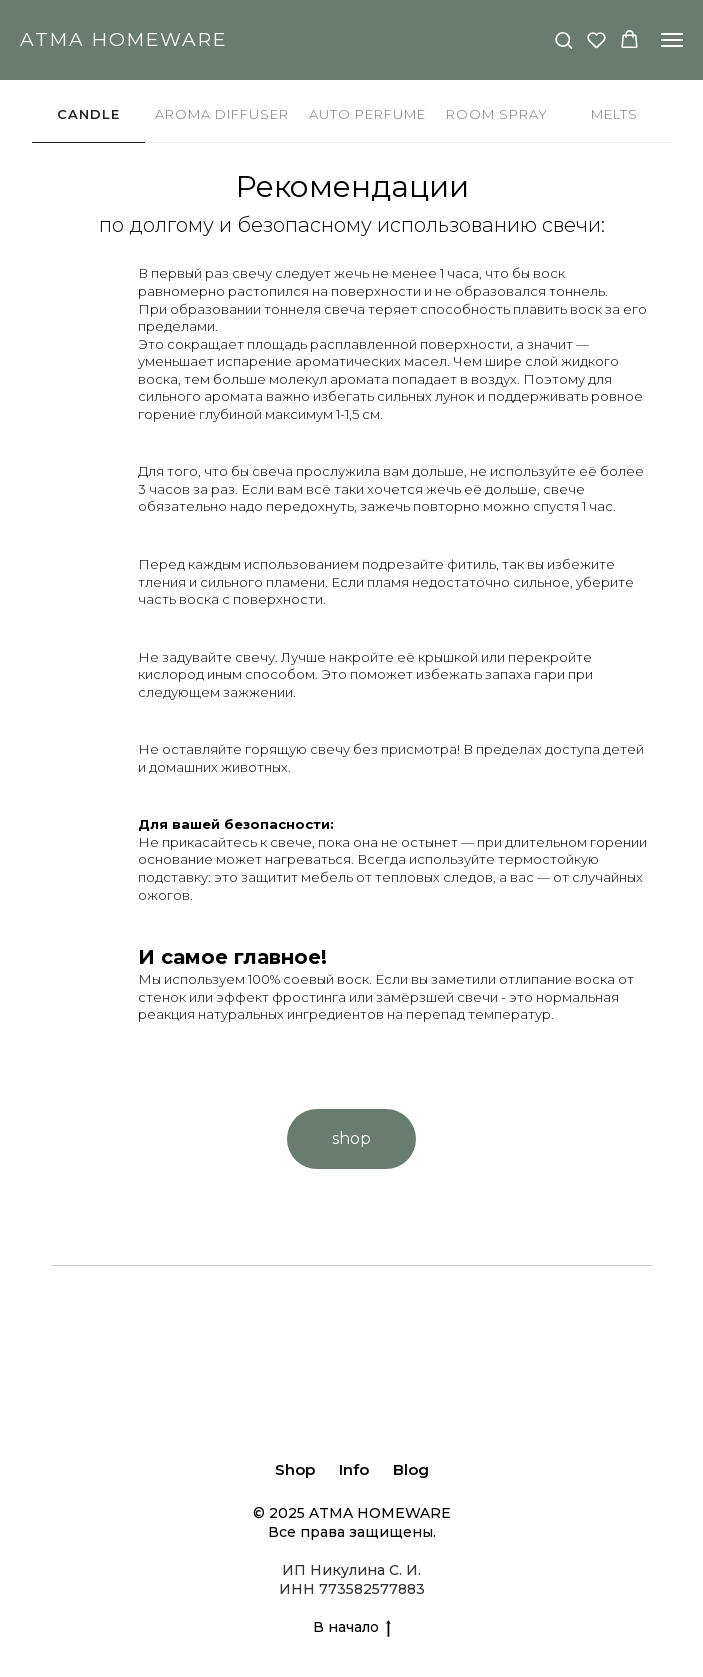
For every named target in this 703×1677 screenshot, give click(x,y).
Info (354, 1469)
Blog (411, 1469)
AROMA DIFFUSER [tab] (222, 114)
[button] (563, 39)
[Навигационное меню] (672, 40)
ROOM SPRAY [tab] (497, 114)
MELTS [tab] (614, 114)
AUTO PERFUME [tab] (367, 114)
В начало (352, 1627)
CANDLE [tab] (88, 114)
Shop (295, 1469)
